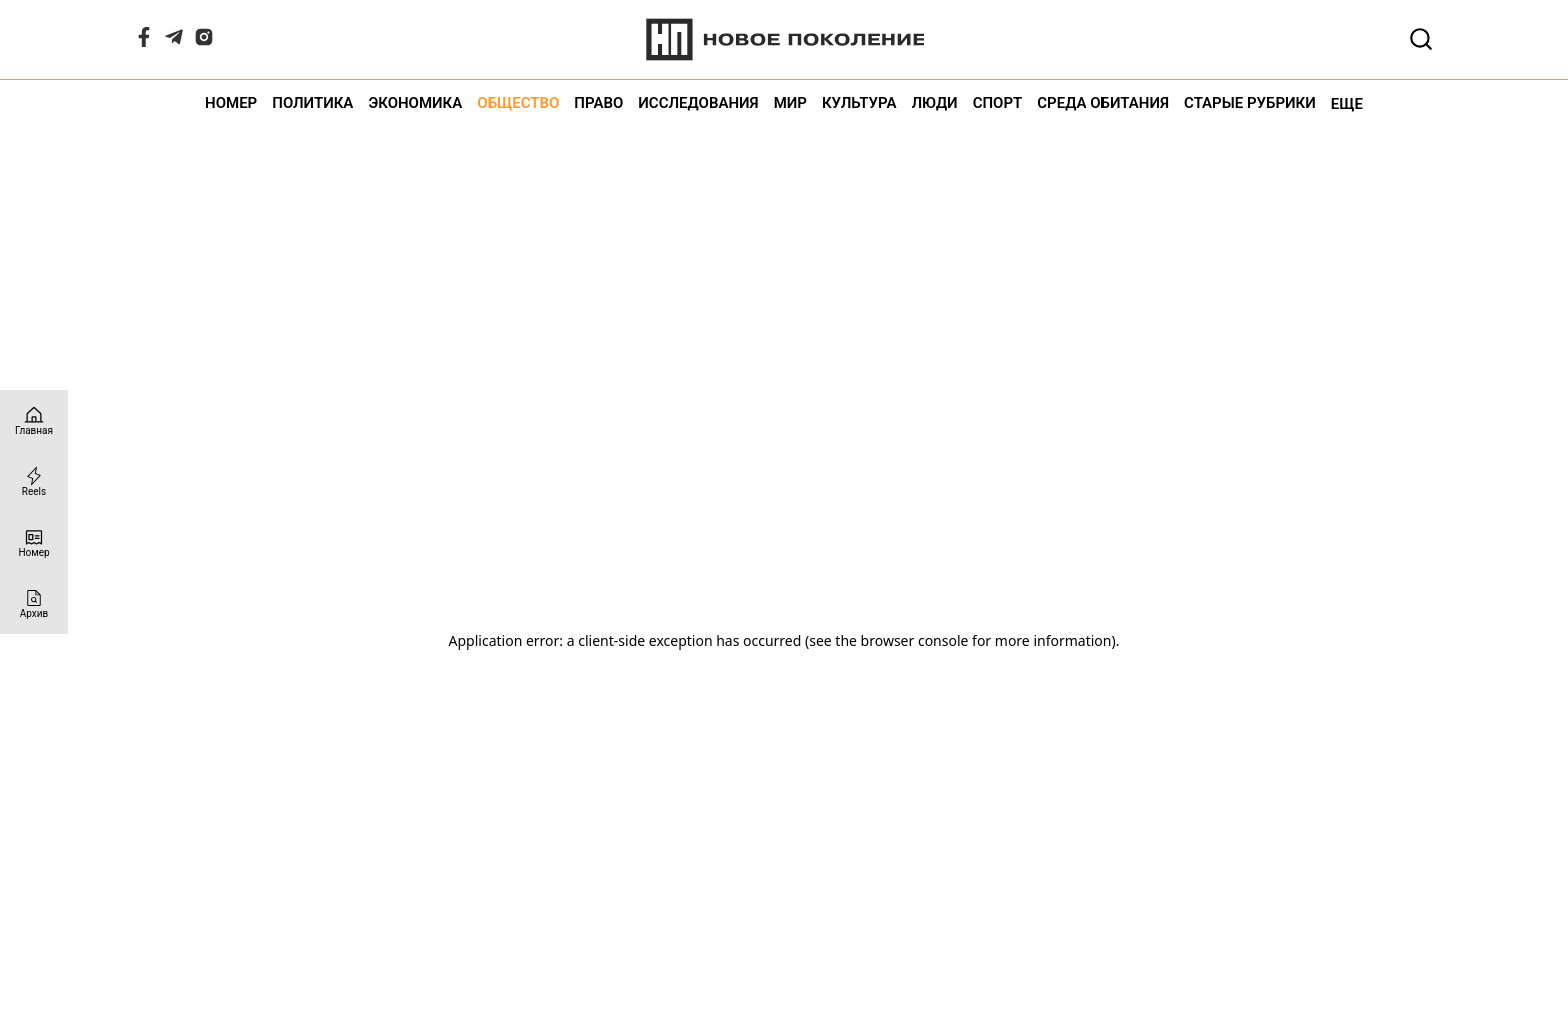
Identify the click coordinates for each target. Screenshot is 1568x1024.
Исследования (698, 103)
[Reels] (34, 481)
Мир (790, 103)
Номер (231, 103)
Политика (312, 103)
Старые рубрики (1250, 103)
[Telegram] (174, 41)
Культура (859, 103)
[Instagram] (204, 41)
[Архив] (34, 603)
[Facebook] (144, 41)
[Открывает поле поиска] (1421, 39)
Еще (1347, 104)
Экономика (415, 103)
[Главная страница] (34, 420)
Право (598, 103)
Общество (518, 103)
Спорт (998, 103)
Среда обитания (1103, 103)
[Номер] (34, 542)
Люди (935, 103)
